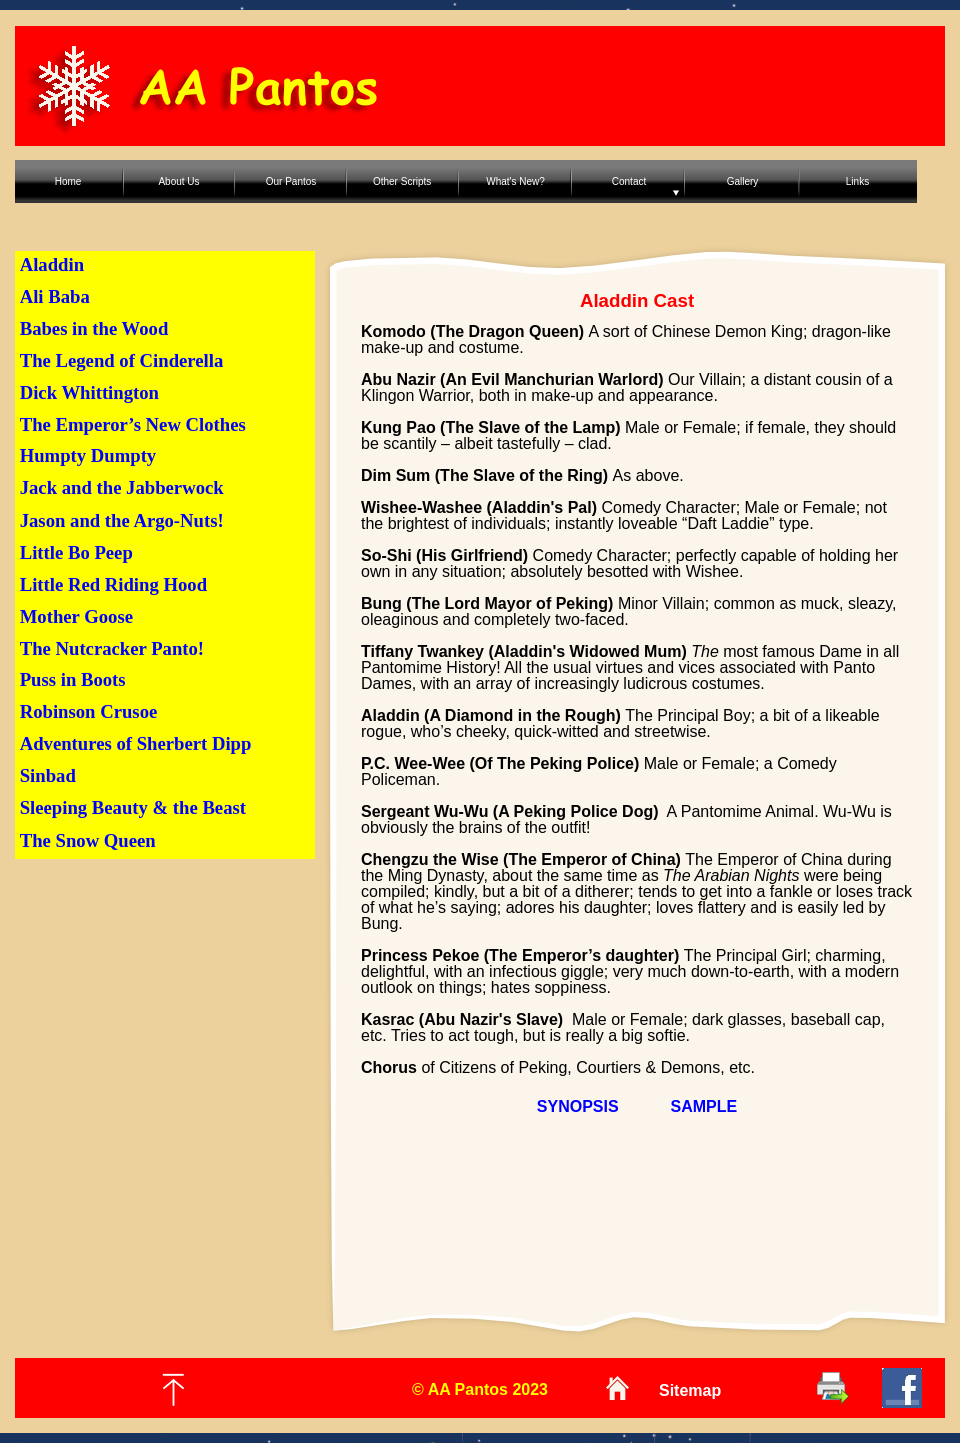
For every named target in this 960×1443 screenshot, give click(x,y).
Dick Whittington (89, 392)
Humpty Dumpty (88, 455)
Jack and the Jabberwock (122, 487)
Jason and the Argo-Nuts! (122, 520)
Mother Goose (76, 616)
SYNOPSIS (578, 1106)
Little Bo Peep (76, 552)
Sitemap (690, 1390)
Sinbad (48, 775)
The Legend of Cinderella (122, 360)
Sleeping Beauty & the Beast (133, 807)
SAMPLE (704, 1106)
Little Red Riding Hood (113, 584)
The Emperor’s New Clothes (133, 424)
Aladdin (52, 264)
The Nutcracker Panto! (112, 648)
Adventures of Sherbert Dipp (136, 743)
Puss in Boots (73, 679)
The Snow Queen (88, 840)
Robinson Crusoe (89, 711)
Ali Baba (55, 296)
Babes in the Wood (94, 328)
